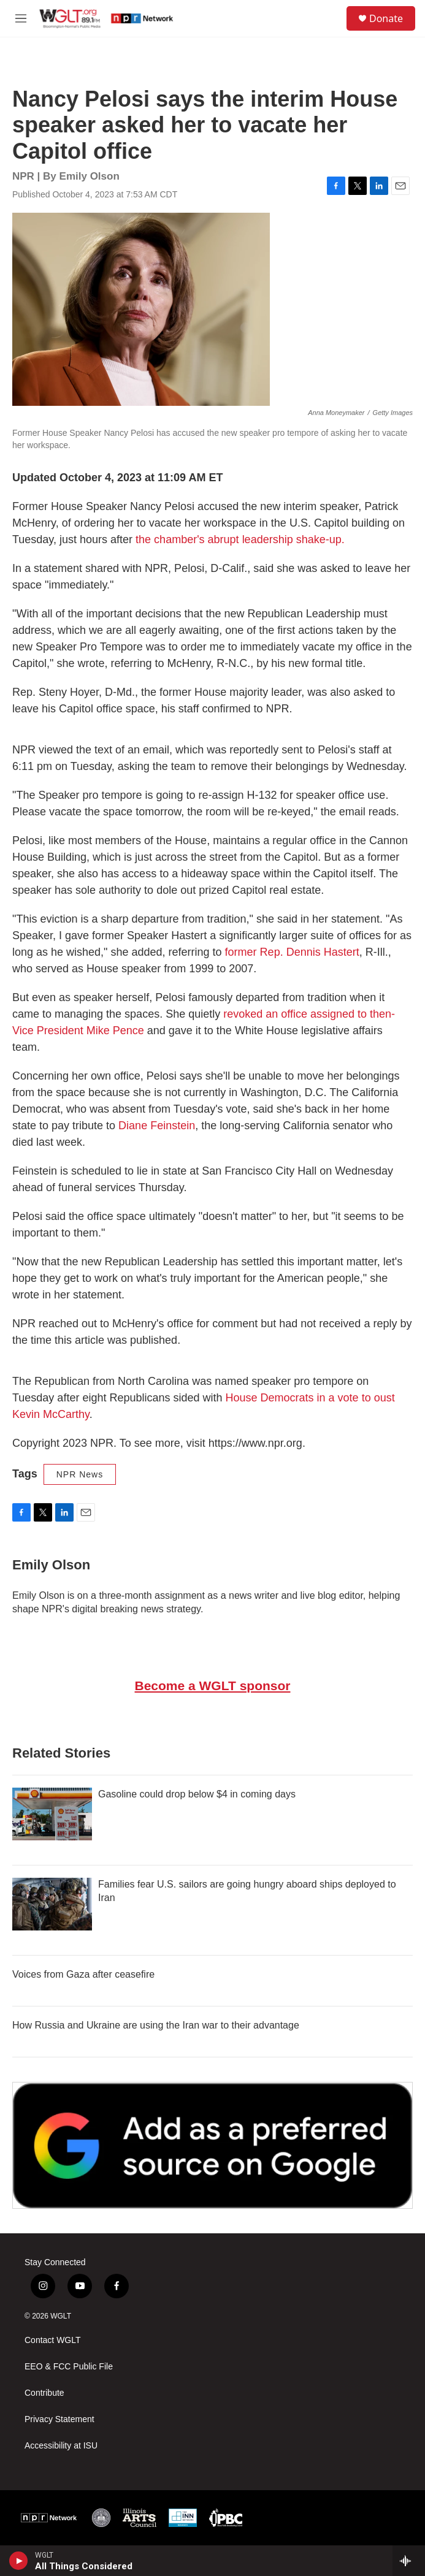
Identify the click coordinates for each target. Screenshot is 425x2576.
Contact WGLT (53, 2340)
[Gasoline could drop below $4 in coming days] (52, 1814)
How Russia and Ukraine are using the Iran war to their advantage (155, 2025)
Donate (386, 18)
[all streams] (408, 2560)
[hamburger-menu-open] (20, 18)
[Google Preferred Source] (212, 2145)
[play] (18, 2561)
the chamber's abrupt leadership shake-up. (240, 539)
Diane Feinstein (156, 1125)
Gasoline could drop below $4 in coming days (197, 1794)
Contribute (44, 2393)
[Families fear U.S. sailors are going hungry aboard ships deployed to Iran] (52, 1904)
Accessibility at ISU (61, 2445)
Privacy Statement (59, 2419)
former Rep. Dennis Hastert (292, 952)
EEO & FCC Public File (69, 2366)
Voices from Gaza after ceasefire (83, 1974)
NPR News (79, 1474)
